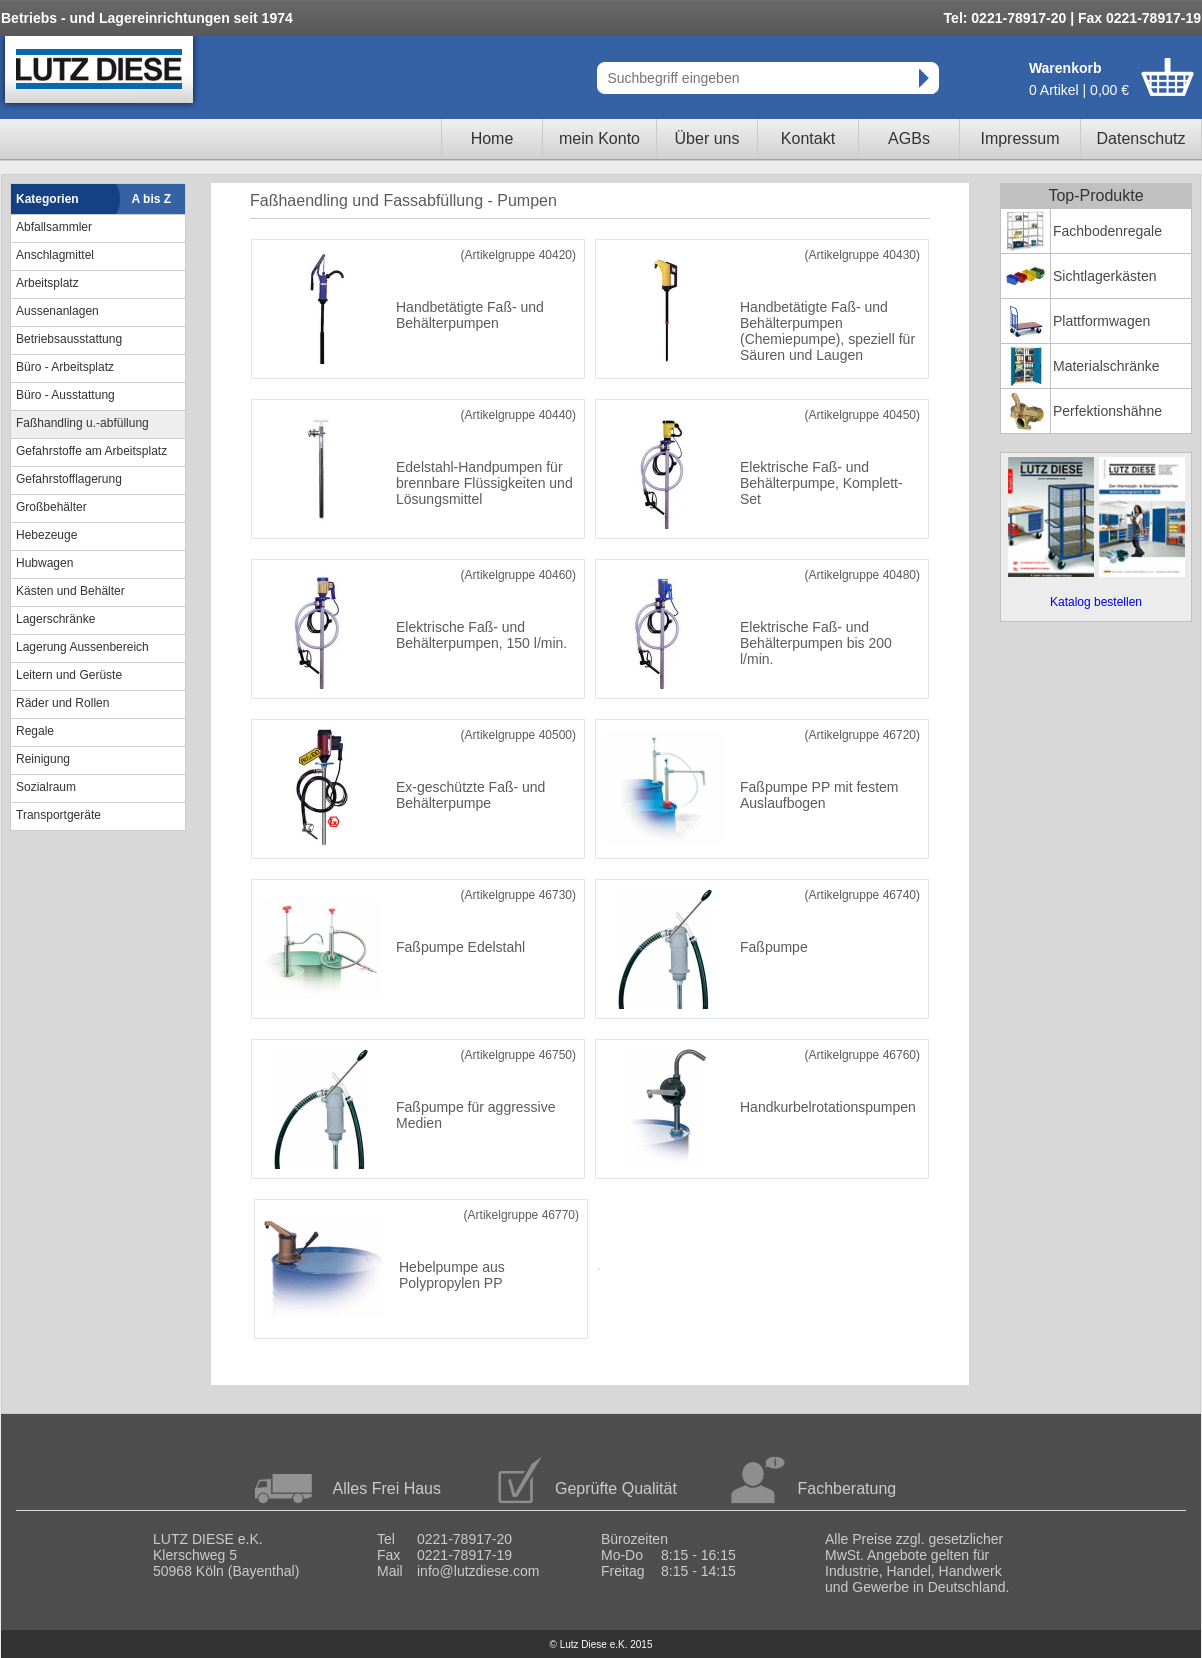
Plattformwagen (1101, 321)
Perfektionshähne (1107, 411)
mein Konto (599, 138)
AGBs (909, 138)
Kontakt (808, 138)
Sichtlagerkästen (1105, 276)
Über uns (707, 138)
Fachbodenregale (1107, 231)
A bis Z (152, 199)
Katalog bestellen (1096, 602)
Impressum (1019, 138)
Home (492, 138)
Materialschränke (1106, 366)
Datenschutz (1141, 138)
